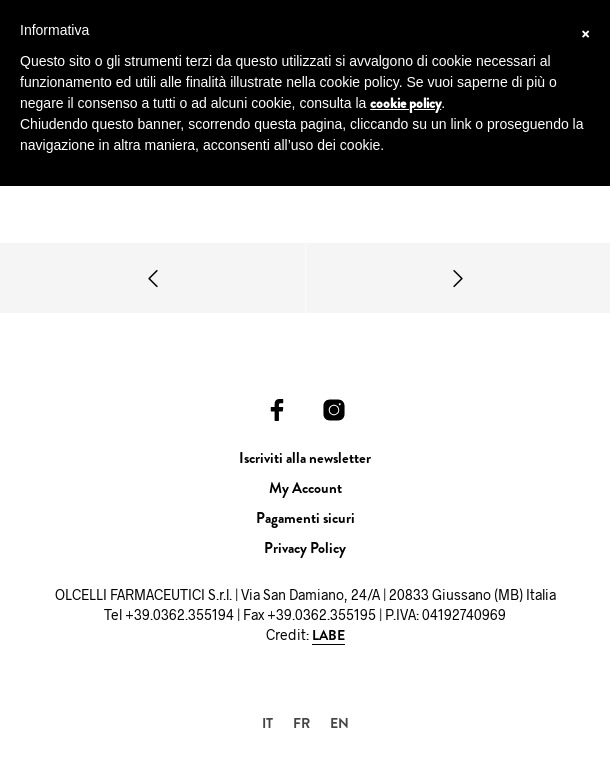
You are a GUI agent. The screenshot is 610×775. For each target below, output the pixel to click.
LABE (328, 636)
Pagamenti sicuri (305, 518)
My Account (305, 488)
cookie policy (405, 103)
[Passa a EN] (339, 722)
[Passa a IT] (267, 722)
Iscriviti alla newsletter (305, 458)
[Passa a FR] (301, 722)
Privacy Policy (305, 548)
